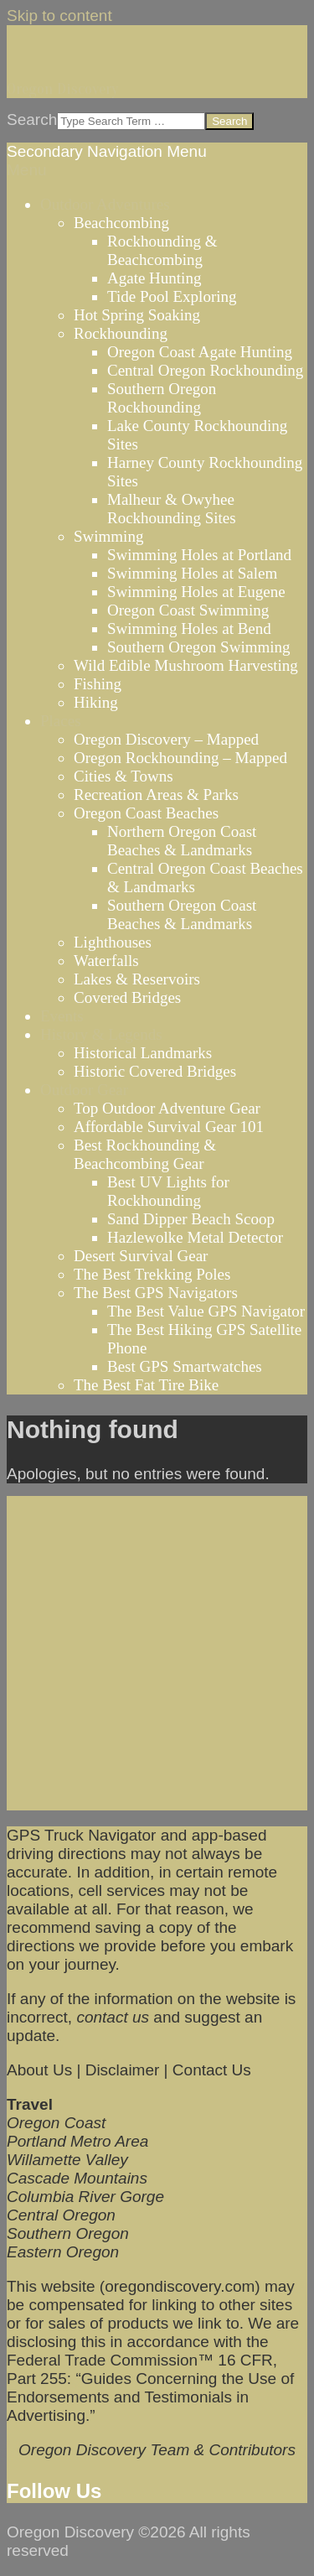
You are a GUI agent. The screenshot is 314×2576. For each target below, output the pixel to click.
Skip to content (59, 15)
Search (32, 119)
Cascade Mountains (77, 2178)
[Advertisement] (157, 1653)
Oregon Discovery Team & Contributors (157, 2450)
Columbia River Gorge (85, 2196)
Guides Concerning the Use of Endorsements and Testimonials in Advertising (150, 2397)
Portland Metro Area (77, 2141)
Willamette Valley (67, 2159)
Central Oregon (61, 2215)
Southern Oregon (68, 2233)
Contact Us (211, 2070)
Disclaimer (122, 2070)
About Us (39, 2070)
